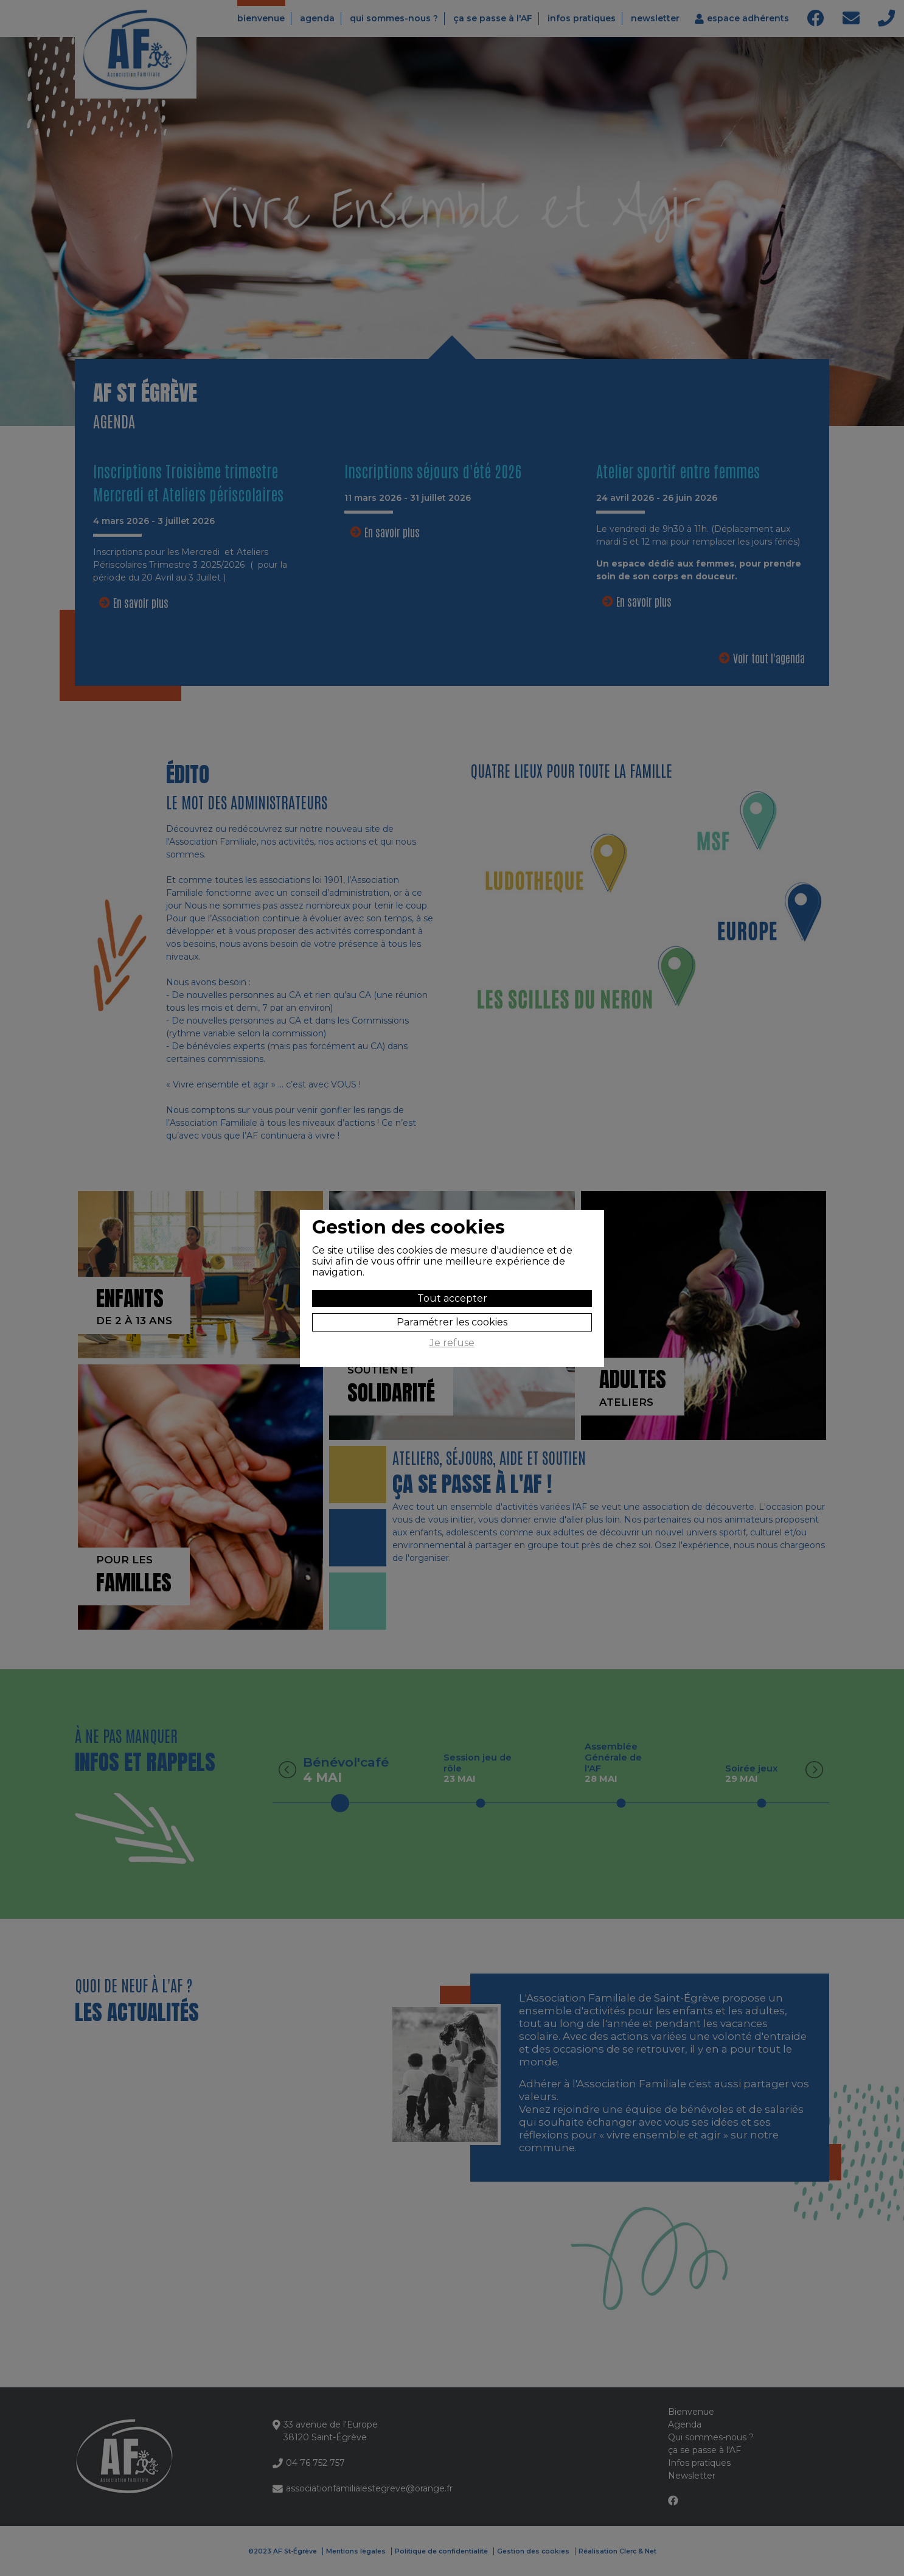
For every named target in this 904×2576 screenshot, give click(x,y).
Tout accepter (452, 1298)
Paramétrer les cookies (452, 1322)
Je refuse (452, 1343)
